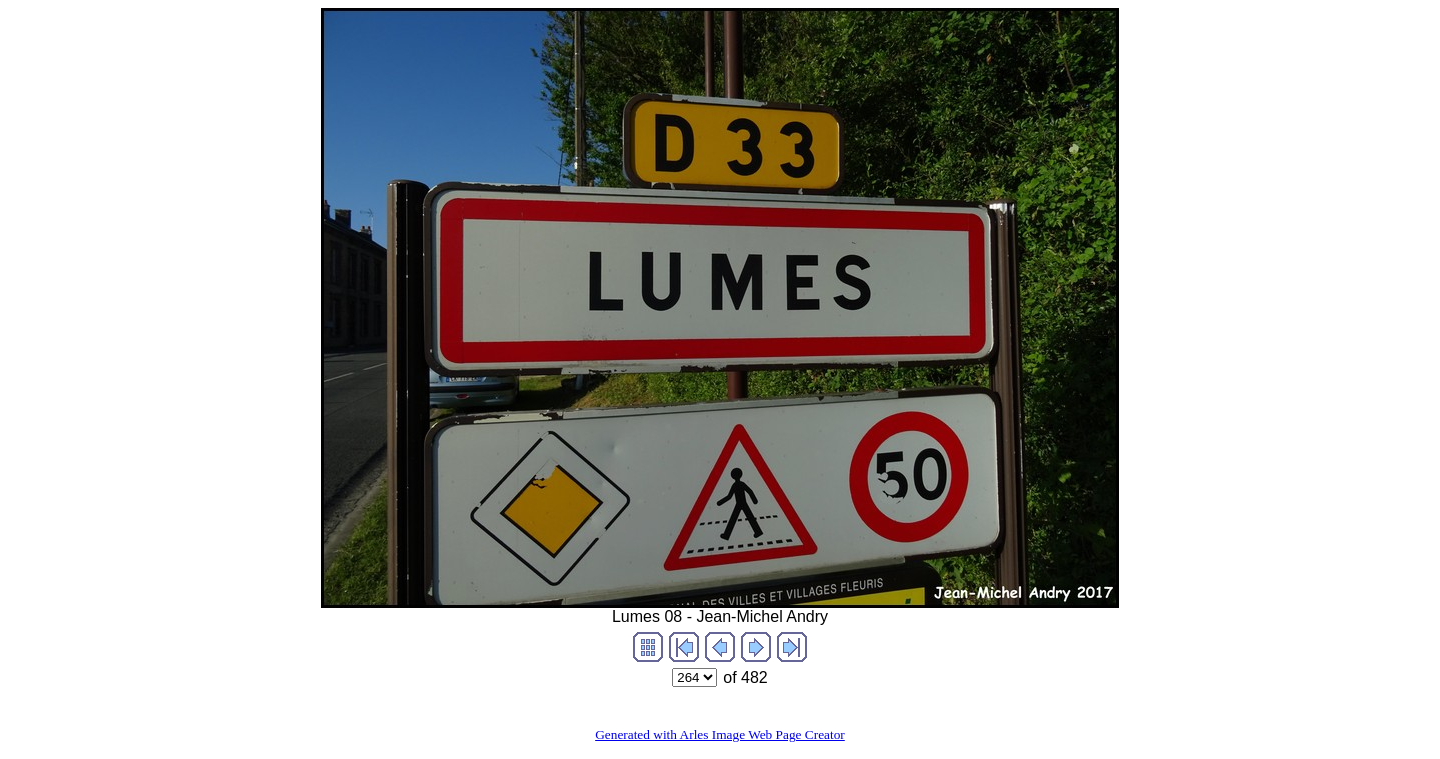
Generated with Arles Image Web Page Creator (720, 734)
